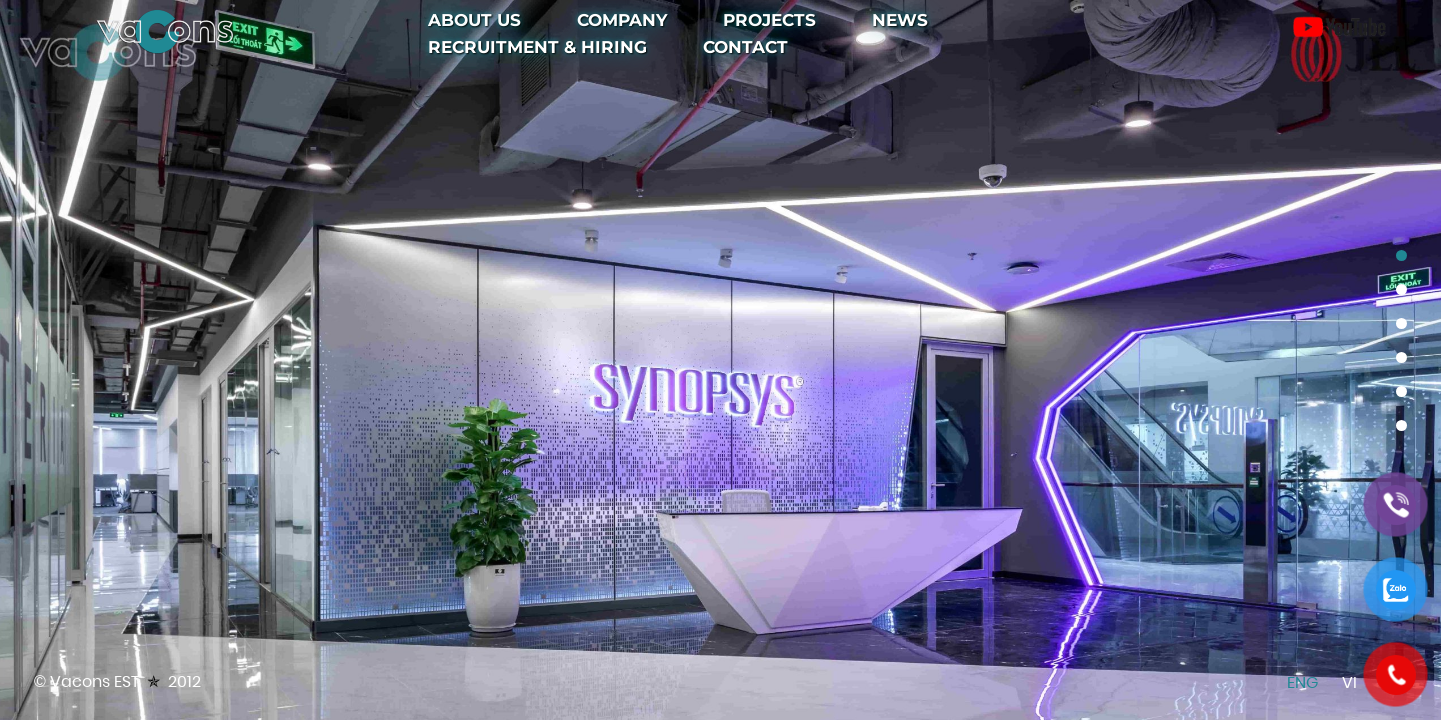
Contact (745, 47)
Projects (769, 20)
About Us (474, 20)
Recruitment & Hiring (537, 47)
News (900, 20)
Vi (1349, 682)
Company (622, 20)
